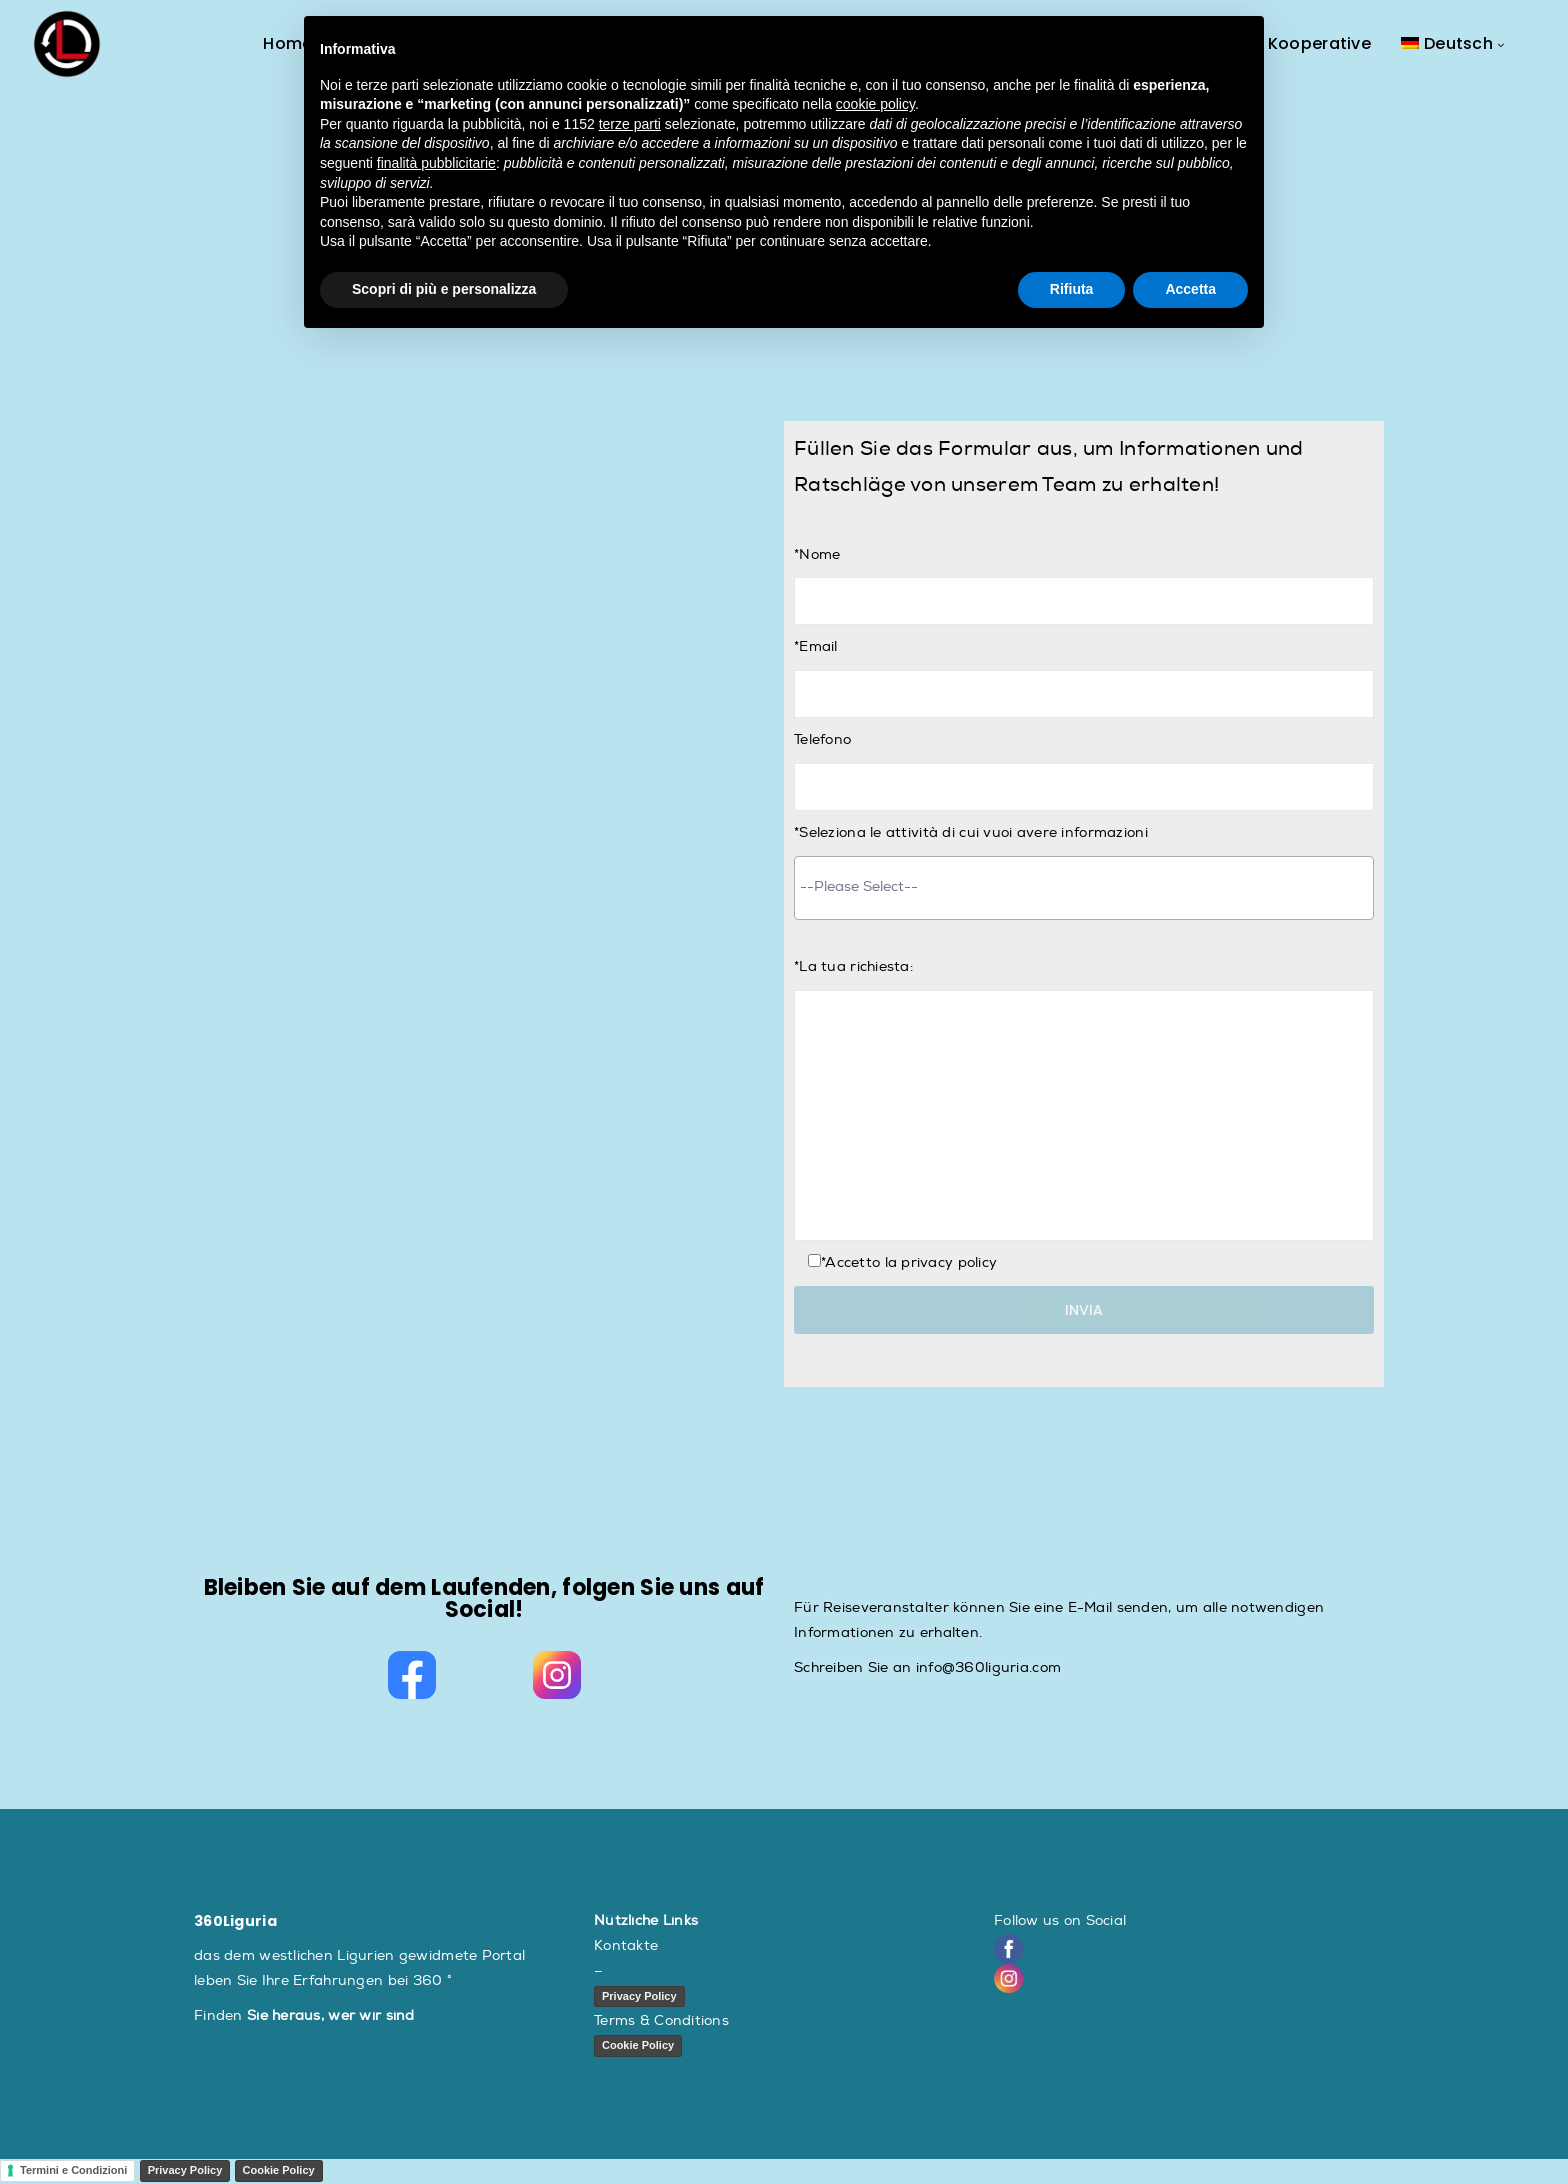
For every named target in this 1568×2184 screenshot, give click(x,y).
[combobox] (1084, 888)
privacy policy (949, 1262)
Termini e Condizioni (73, 2171)
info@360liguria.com (988, 1667)
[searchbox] (1084, 886)
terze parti (630, 124)
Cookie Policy (638, 2046)
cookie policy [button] (875, 104)
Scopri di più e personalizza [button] (444, 289)
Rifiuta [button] (1072, 289)
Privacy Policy (639, 1996)
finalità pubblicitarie (436, 163)
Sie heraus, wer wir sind (331, 2015)
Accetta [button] (1190, 289)
